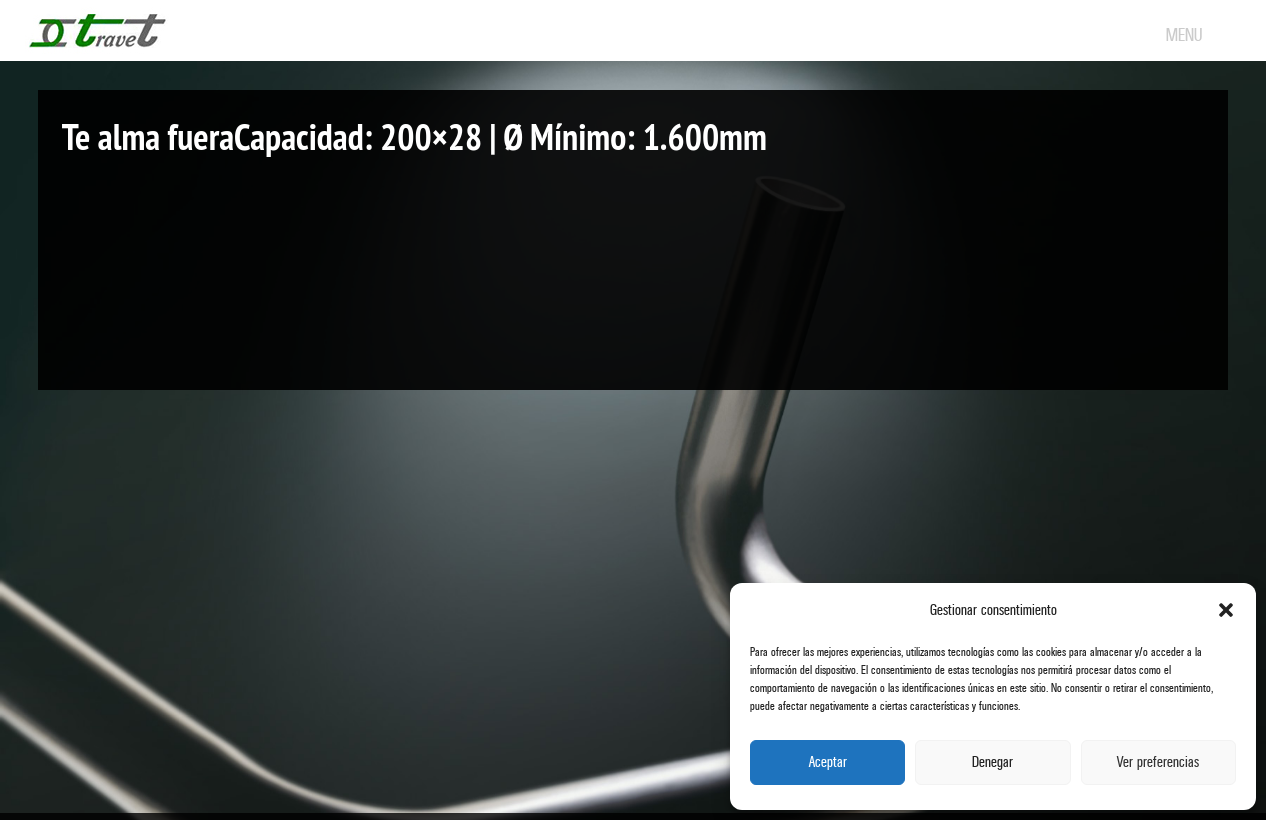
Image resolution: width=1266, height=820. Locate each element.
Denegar (992, 762)
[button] (1226, 610)
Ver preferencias (1158, 762)
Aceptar (828, 762)
